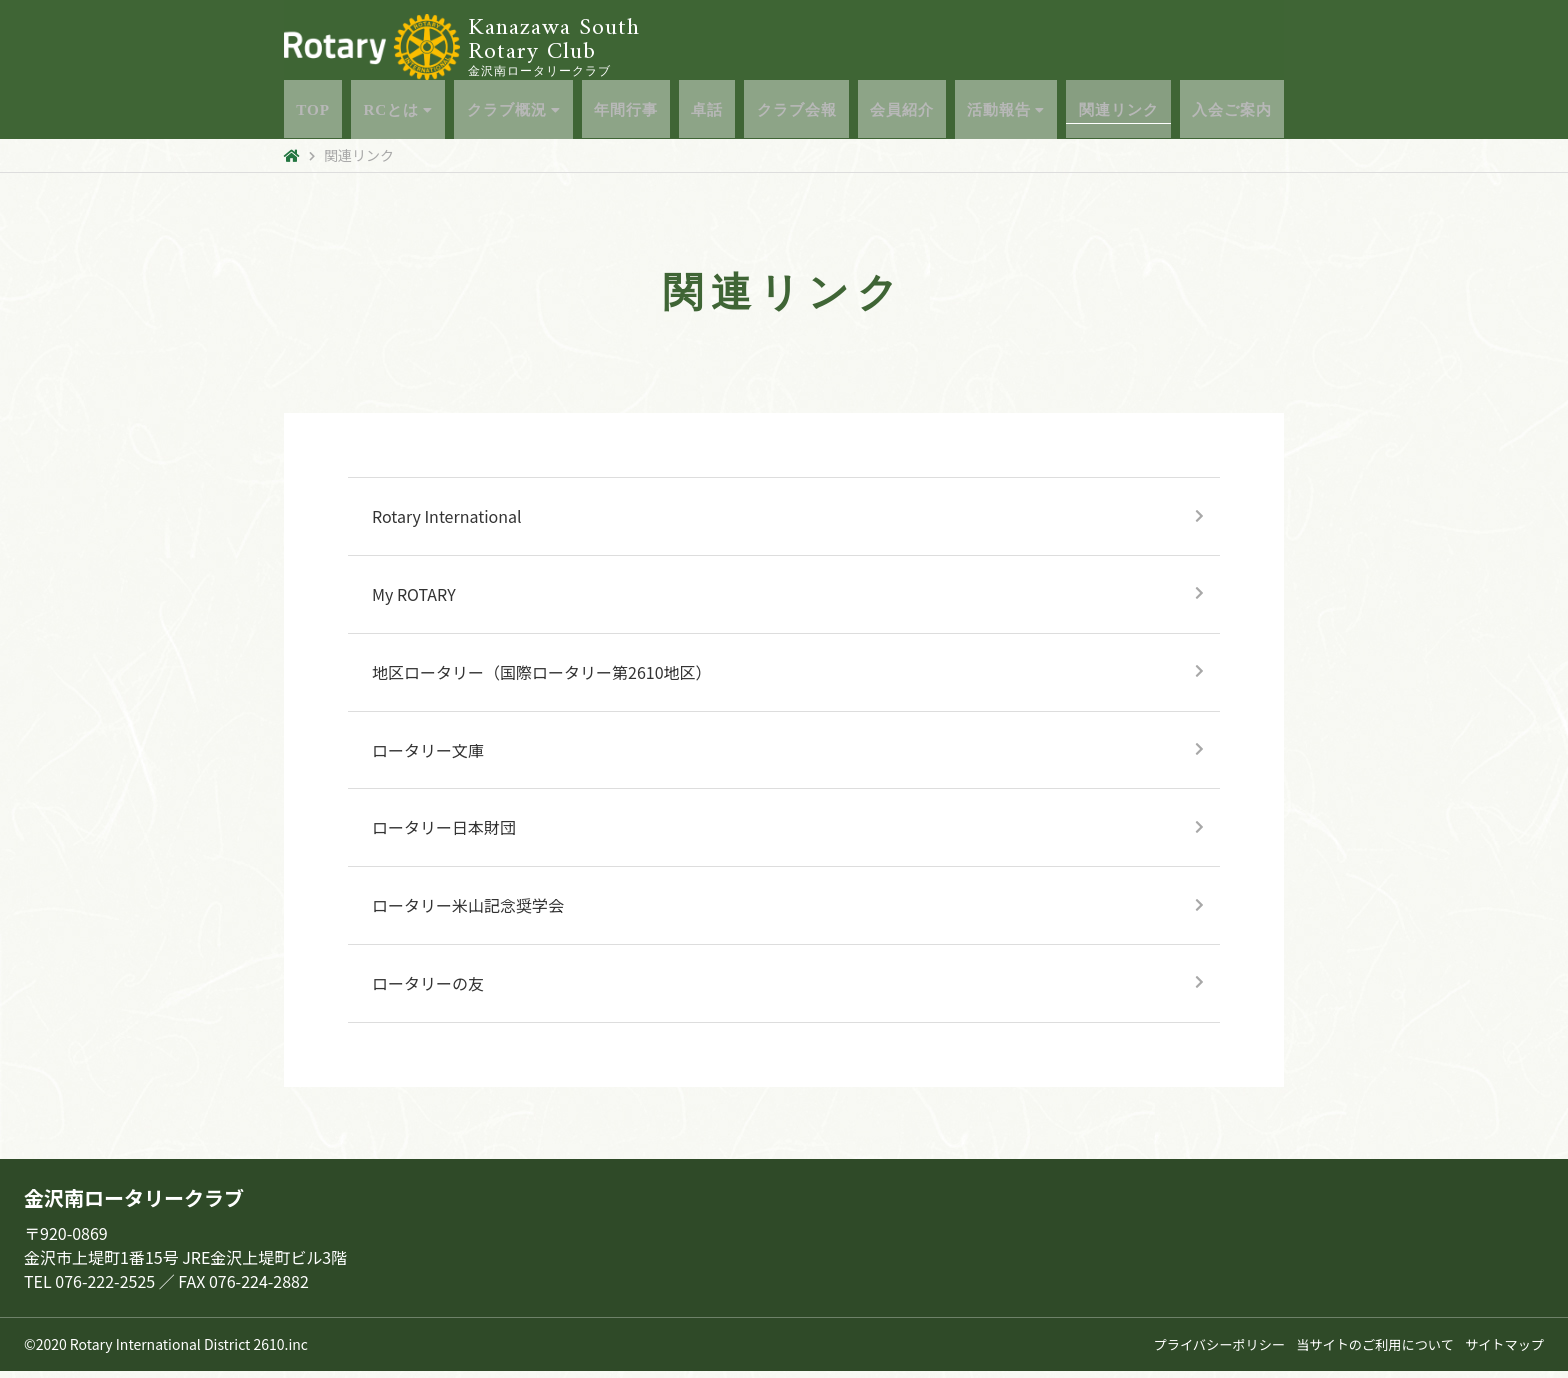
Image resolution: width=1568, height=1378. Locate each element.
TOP (306, 113)
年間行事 (622, 113)
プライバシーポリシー (1200, 1351)
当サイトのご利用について (1365, 1351)
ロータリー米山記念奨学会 (468, 912)
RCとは (390, 113)
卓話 (704, 113)
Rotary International (447, 523)
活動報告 (1007, 113)
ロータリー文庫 (428, 757)
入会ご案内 (1237, 113)
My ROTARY (414, 601)
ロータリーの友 (428, 990)
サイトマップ (1502, 1351)
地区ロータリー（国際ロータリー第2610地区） (542, 679)
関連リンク (1121, 113)
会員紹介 (902, 113)
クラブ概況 (507, 113)
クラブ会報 (794, 113)
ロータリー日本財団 (444, 834)
